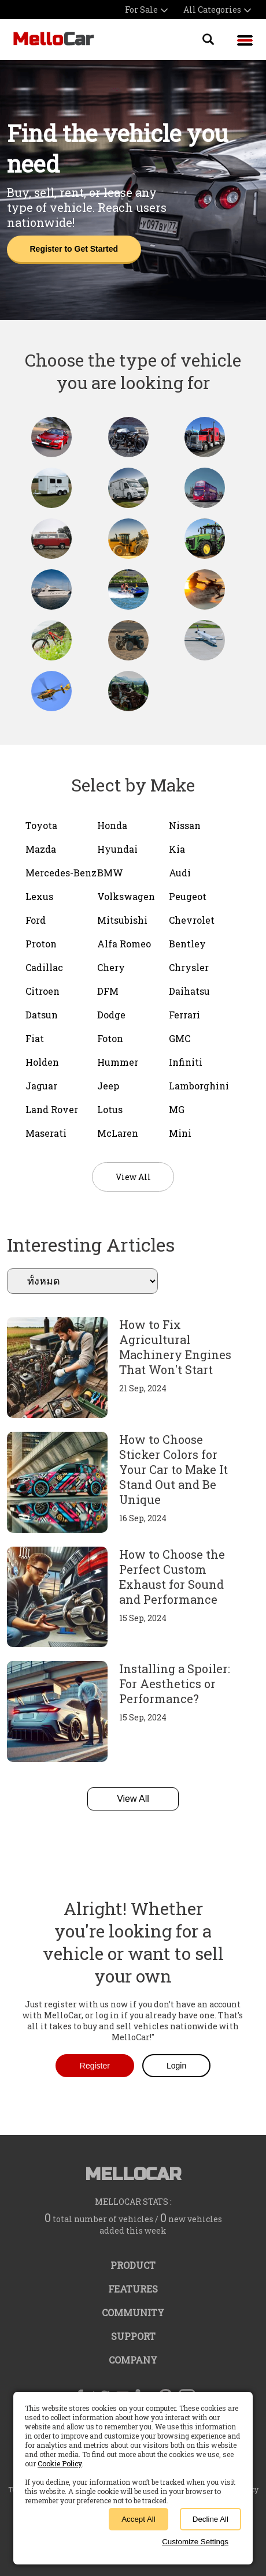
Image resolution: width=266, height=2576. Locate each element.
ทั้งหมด (82, 1281)
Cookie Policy (60, 2463)
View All (133, 1799)
